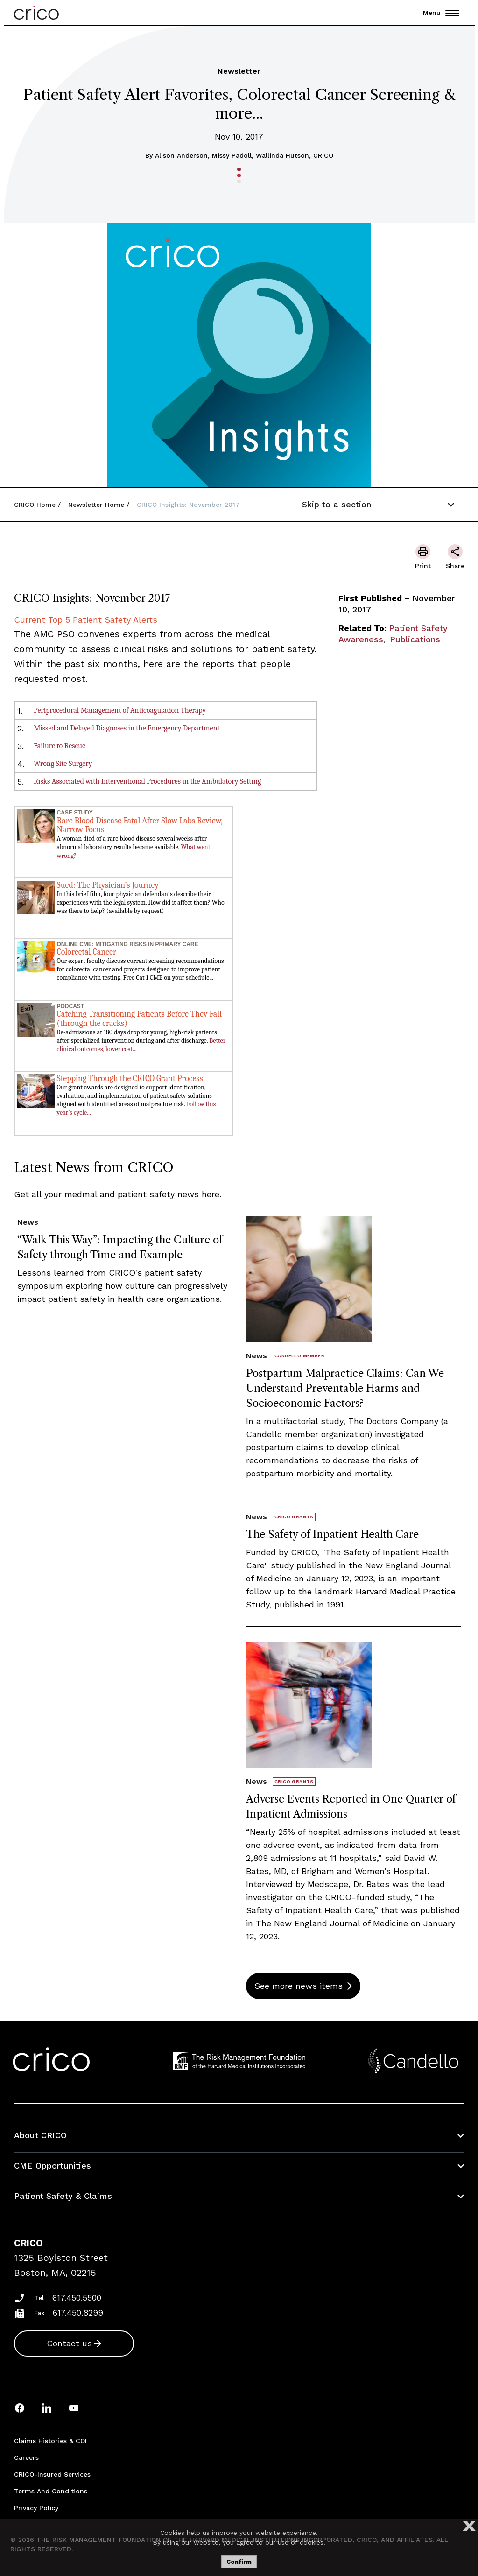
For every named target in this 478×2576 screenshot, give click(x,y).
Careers (26, 2457)
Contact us (69, 2343)
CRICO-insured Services (52, 2474)
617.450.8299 (78, 2312)
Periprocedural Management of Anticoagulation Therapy (120, 710)
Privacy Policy (36, 2508)
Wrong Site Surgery (63, 763)
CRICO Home (35, 504)
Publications (415, 639)
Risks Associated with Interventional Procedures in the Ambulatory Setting (147, 781)
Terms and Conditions (50, 2491)
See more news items (298, 1986)
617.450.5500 (76, 2297)
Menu (441, 12)
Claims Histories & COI (50, 2440)
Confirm (239, 2561)
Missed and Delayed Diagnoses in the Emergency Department (126, 728)
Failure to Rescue (59, 746)
